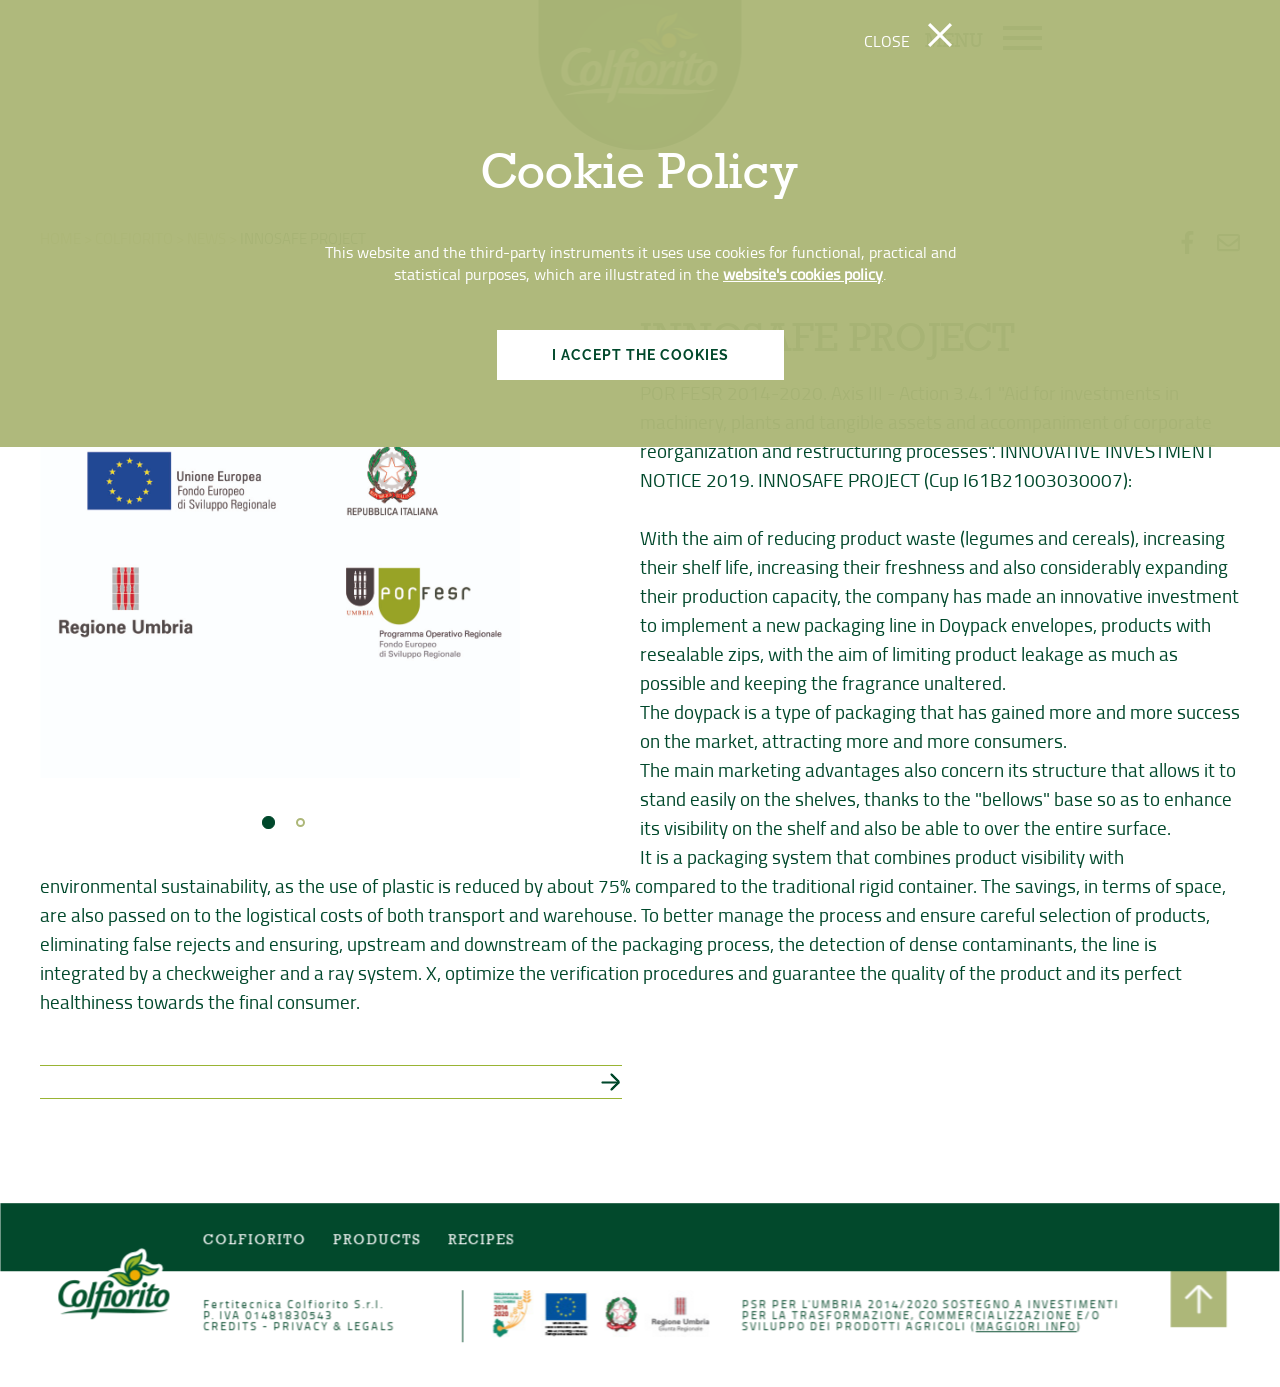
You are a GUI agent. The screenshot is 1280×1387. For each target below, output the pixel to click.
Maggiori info (1024, 1326)
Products (379, 1240)
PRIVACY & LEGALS (335, 1326)
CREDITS (232, 1326)
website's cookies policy (803, 274)
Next (494, 541)
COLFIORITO (257, 1240)
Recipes (482, 1240)
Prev (66, 541)
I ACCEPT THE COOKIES (640, 355)
